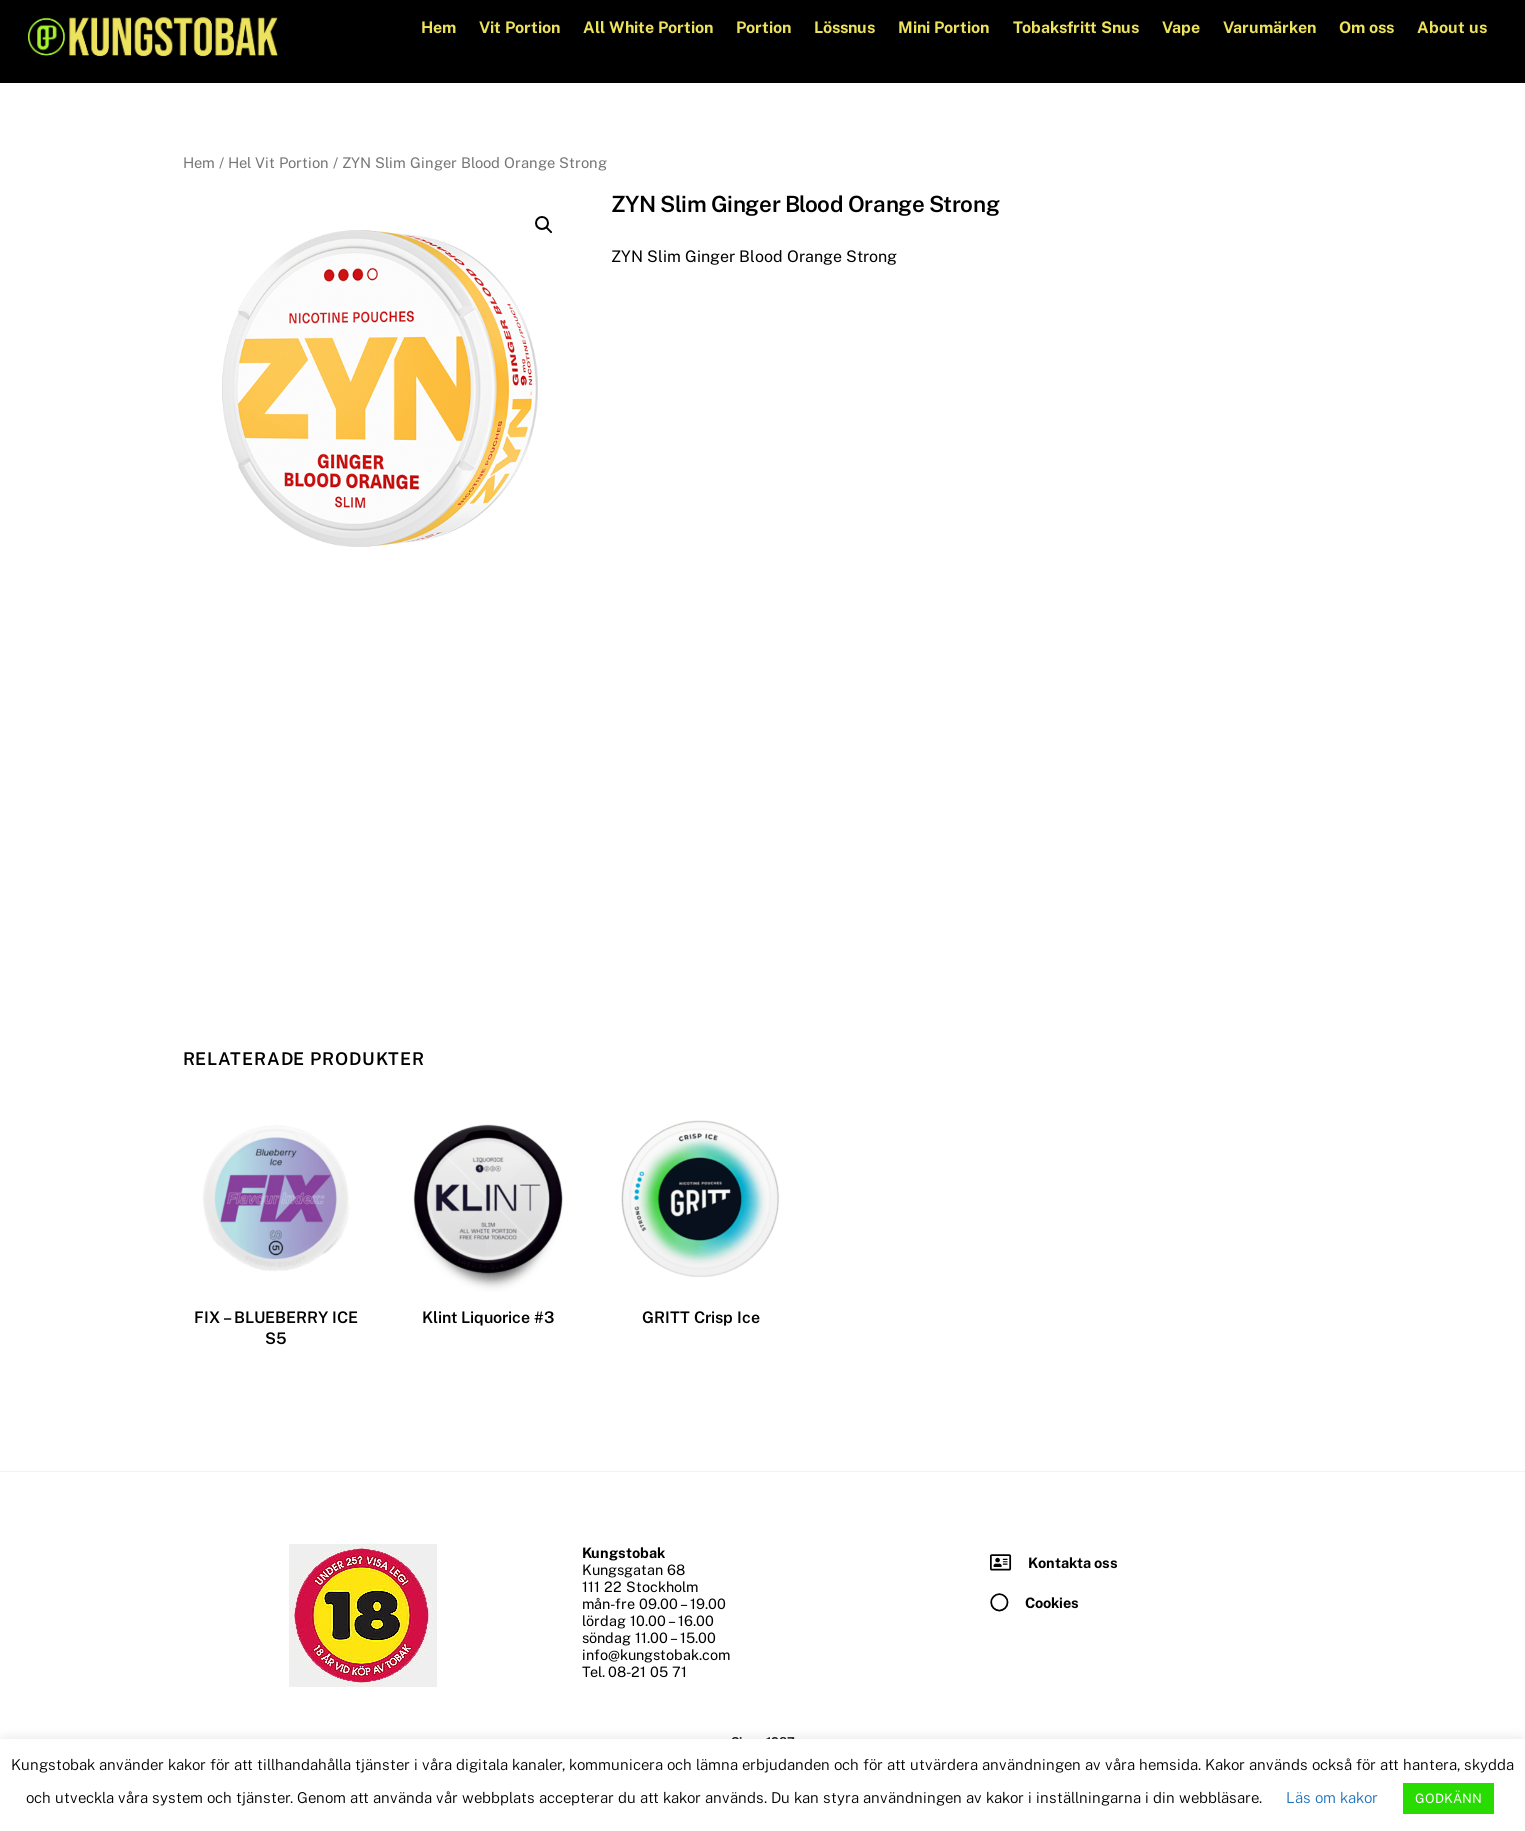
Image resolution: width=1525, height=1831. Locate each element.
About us (1452, 27)
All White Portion (648, 27)
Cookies (1052, 1601)
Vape (1181, 27)
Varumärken (1269, 27)
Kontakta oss (1073, 1561)
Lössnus (844, 27)
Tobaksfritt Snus (1076, 27)
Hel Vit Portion (278, 162)
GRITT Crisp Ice (701, 1317)
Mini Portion (943, 27)
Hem (438, 27)
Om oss (1366, 27)
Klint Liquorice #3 (488, 1317)
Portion (763, 27)
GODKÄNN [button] (1448, 1798)
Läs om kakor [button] (1332, 1797)
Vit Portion (519, 27)
